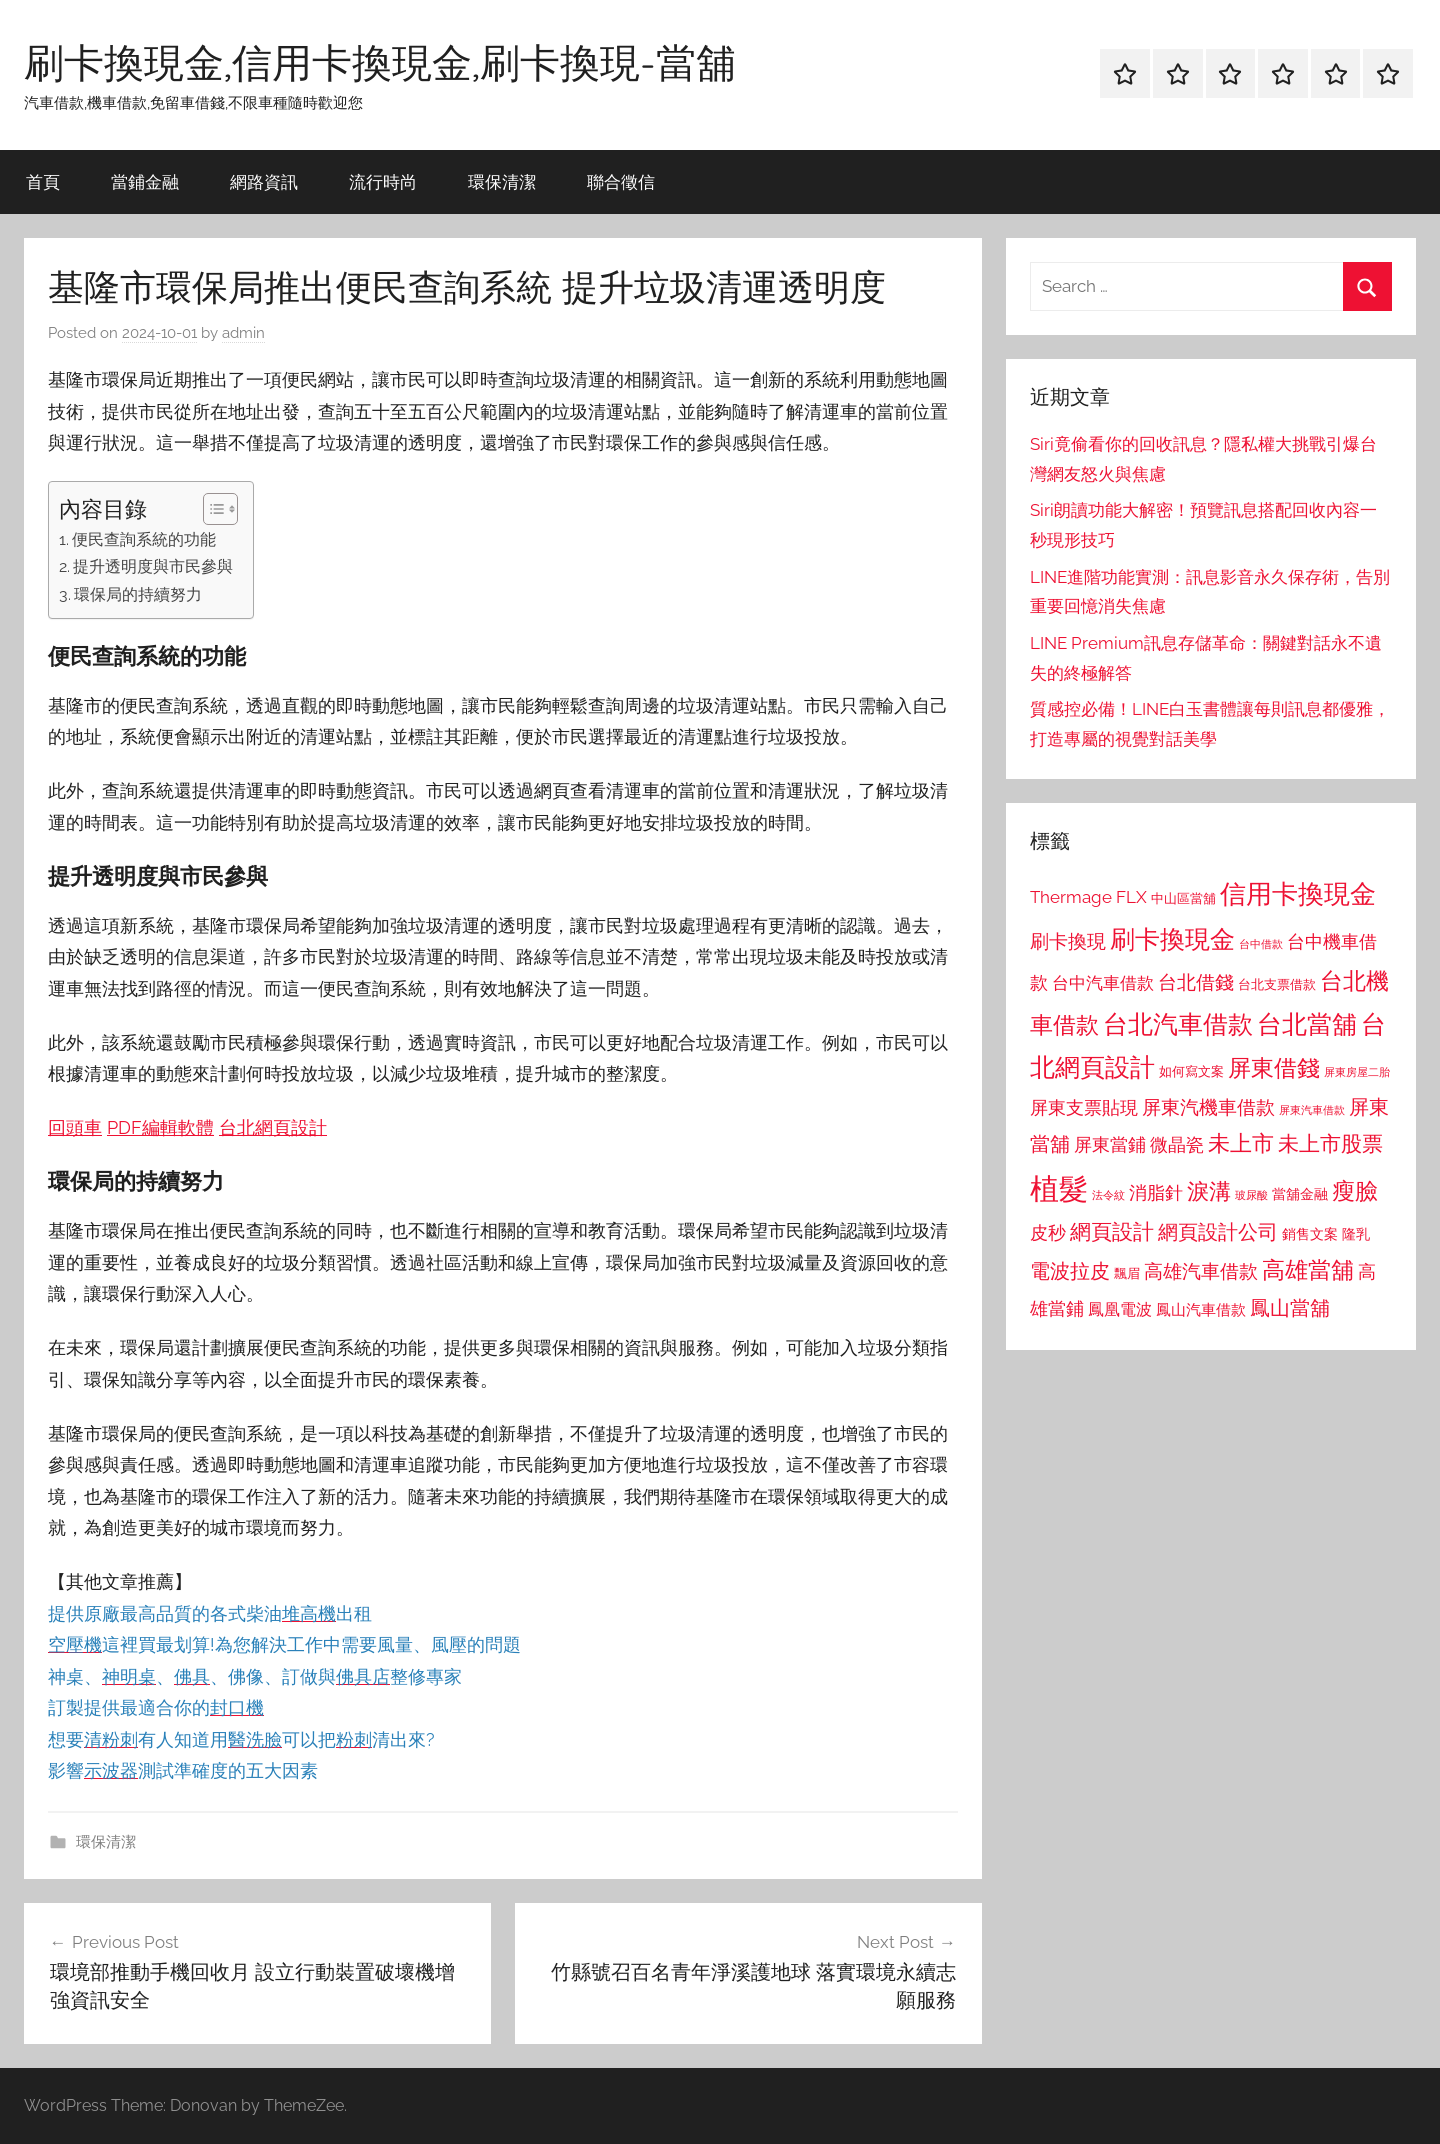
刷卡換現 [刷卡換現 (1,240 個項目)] (1068, 941)
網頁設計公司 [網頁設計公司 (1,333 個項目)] (1218, 1232)
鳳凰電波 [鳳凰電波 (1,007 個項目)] (1120, 1309)
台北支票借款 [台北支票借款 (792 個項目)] (1277, 984)
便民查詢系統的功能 (144, 539)
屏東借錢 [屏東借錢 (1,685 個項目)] (1274, 1067)
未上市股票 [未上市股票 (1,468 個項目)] (1330, 1143)
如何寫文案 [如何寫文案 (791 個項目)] (1191, 1071)
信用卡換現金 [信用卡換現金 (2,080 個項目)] (1298, 893)
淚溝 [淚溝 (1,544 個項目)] (1209, 1191)
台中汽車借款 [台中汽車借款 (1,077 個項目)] (1103, 983)
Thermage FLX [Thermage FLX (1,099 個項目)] (1088, 897)
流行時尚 (383, 181)
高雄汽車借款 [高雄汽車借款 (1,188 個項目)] (1201, 1271)
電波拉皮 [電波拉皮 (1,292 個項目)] (1070, 1271)
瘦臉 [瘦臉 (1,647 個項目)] (1355, 1190)
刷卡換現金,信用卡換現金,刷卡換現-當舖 (380, 62)
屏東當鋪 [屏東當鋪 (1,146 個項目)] (1110, 1144)
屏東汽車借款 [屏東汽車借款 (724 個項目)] (1312, 1110)
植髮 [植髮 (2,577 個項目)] (1059, 1188)
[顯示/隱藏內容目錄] (210, 509)
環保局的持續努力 (138, 594)
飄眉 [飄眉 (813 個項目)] (1127, 1273)
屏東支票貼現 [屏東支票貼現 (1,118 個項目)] (1084, 1108)
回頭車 (75, 1127)
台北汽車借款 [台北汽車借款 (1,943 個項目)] (1178, 1024)
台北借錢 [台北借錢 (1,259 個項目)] (1196, 982)
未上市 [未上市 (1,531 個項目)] (1241, 1143)
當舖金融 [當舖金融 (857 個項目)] (1300, 1194)
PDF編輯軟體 (160, 1127)
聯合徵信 (621, 181)
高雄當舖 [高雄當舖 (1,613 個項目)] (1308, 1270)
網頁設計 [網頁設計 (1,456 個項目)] (1112, 1231)
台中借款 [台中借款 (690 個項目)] (1261, 944)
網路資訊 (264, 181)
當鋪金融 (145, 181)
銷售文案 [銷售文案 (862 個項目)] (1310, 1234)
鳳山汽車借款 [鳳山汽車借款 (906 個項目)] (1201, 1309)
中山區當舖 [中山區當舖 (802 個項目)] (1183, 898)
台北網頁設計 (273, 1127)
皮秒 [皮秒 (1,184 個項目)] (1048, 1232)
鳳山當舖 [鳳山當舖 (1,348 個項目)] (1290, 1308)
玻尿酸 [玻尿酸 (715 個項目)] (1251, 1195)
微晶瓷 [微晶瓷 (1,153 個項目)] (1177, 1144)
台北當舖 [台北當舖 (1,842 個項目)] (1307, 1024)
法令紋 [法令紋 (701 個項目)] (1108, 1195)
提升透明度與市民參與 (153, 566)
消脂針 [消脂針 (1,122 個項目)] (1156, 1193)
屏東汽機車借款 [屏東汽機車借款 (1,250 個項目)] (1208, 1107)
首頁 (43, 181)
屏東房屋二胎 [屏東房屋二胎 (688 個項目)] (1357, 1072)
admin (243, 333)
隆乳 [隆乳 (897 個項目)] (1356, 1234)
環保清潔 (502, 181)
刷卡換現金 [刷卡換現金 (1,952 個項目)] (1172, 939)
